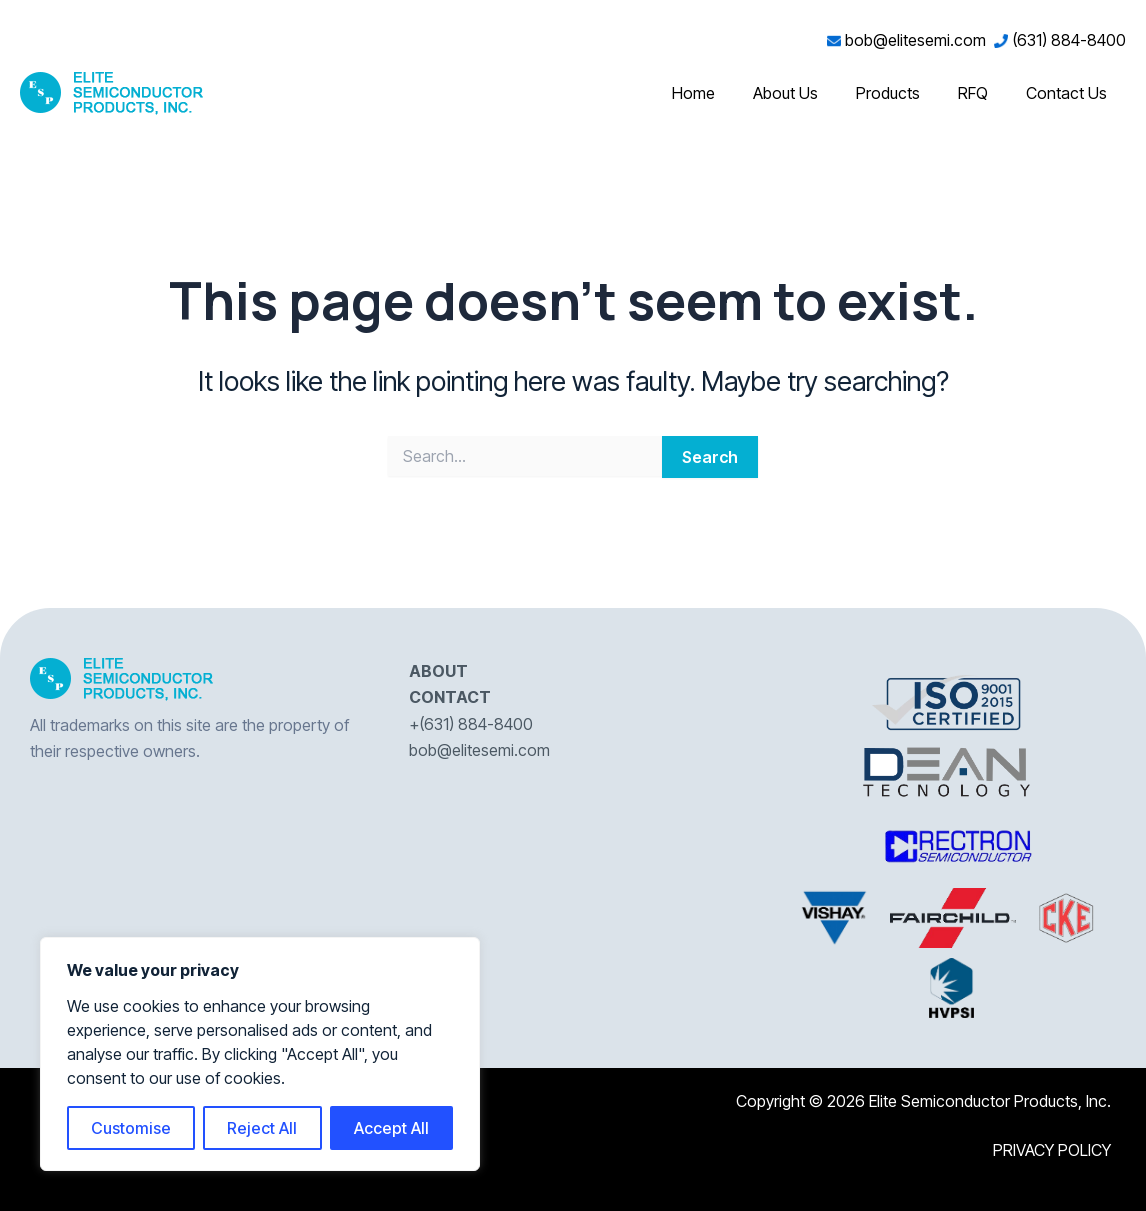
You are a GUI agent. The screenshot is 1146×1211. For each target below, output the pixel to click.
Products (903, 93)
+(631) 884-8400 (471, 724)
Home (720, 93)
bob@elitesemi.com (910, 40)
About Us (806, 93)
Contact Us (1069, 93)
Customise (131, 1128)
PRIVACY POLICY (1052, 1150)
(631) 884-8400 (1060, 40)
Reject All (262, 1128)
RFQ (982, 93)
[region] (260, 1054)
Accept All (391, 1128)
